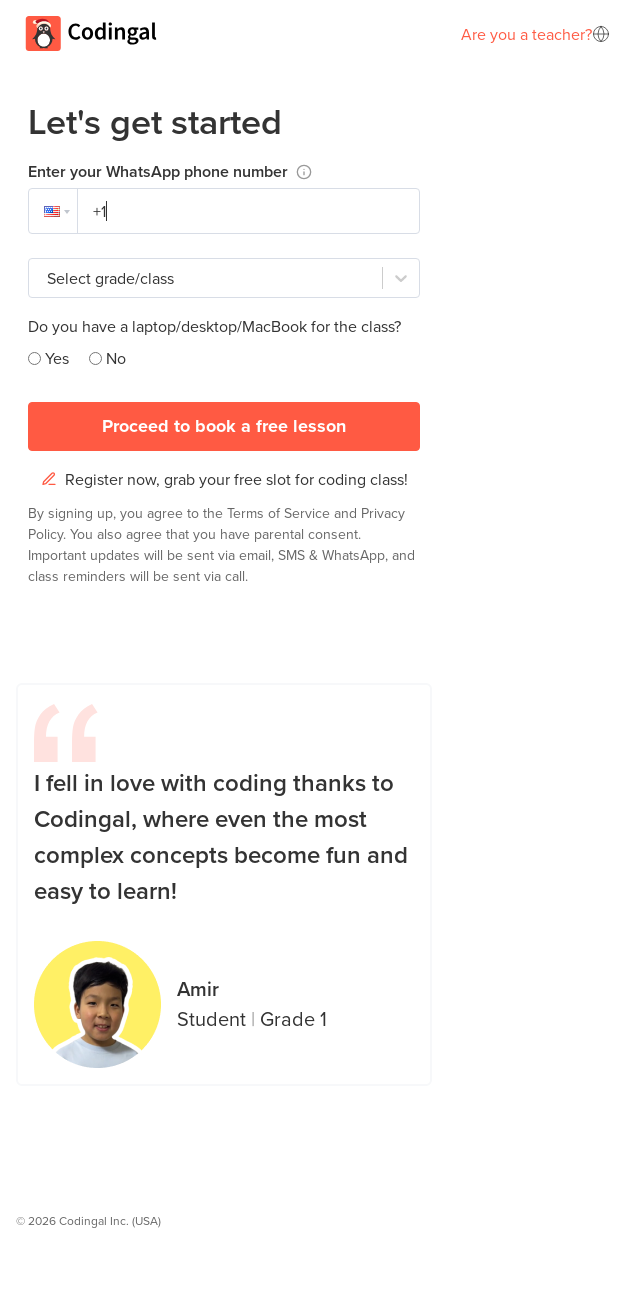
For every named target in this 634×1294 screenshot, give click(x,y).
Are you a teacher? (526, 34)
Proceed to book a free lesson (224, 426)
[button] (53, 211)
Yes (57, 358)
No (116, 358)
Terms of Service (280, 513)
